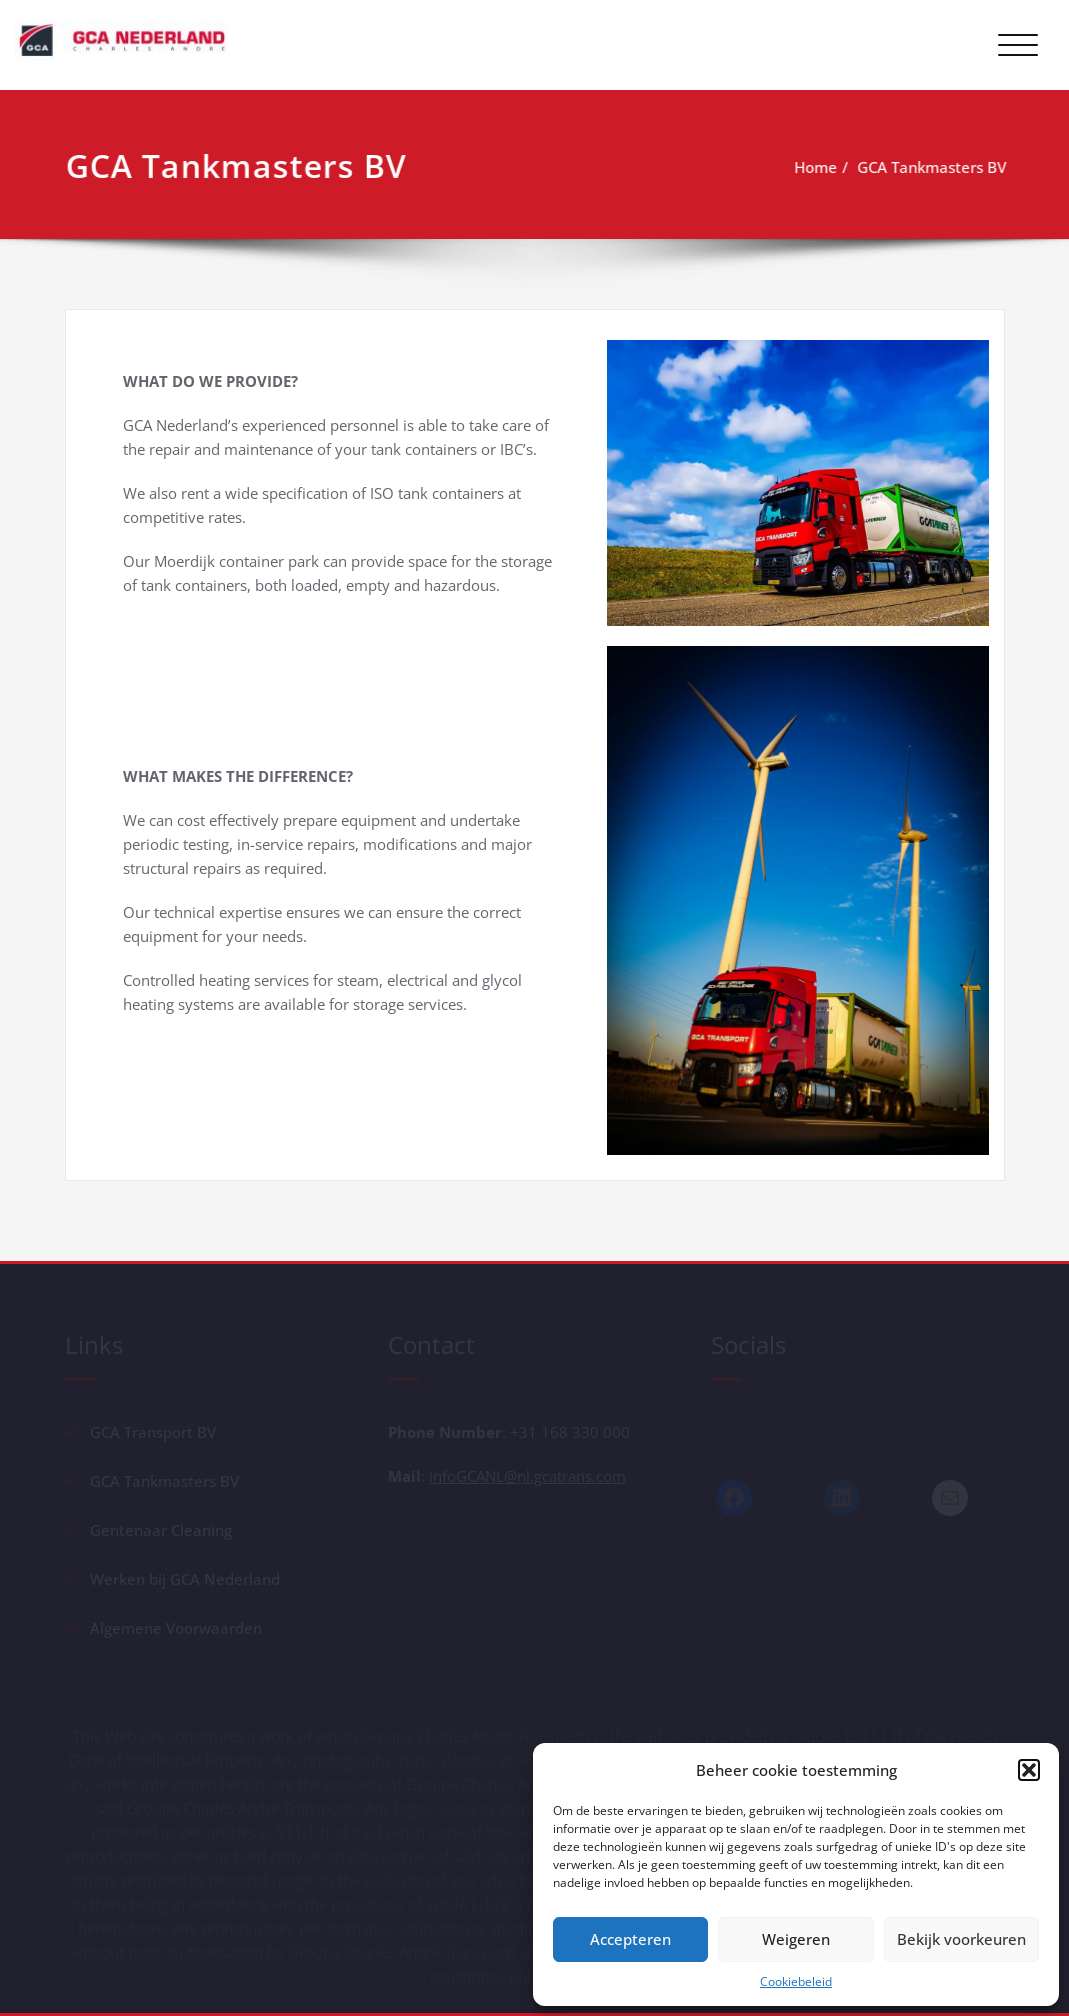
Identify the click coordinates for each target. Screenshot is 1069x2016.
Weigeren (796, 1939)
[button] (1029, 1770)
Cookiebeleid (796, 1981)
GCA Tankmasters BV (932, 167)
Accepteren (630, 1939)
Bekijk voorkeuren (961, 1939)
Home (816, 167)
